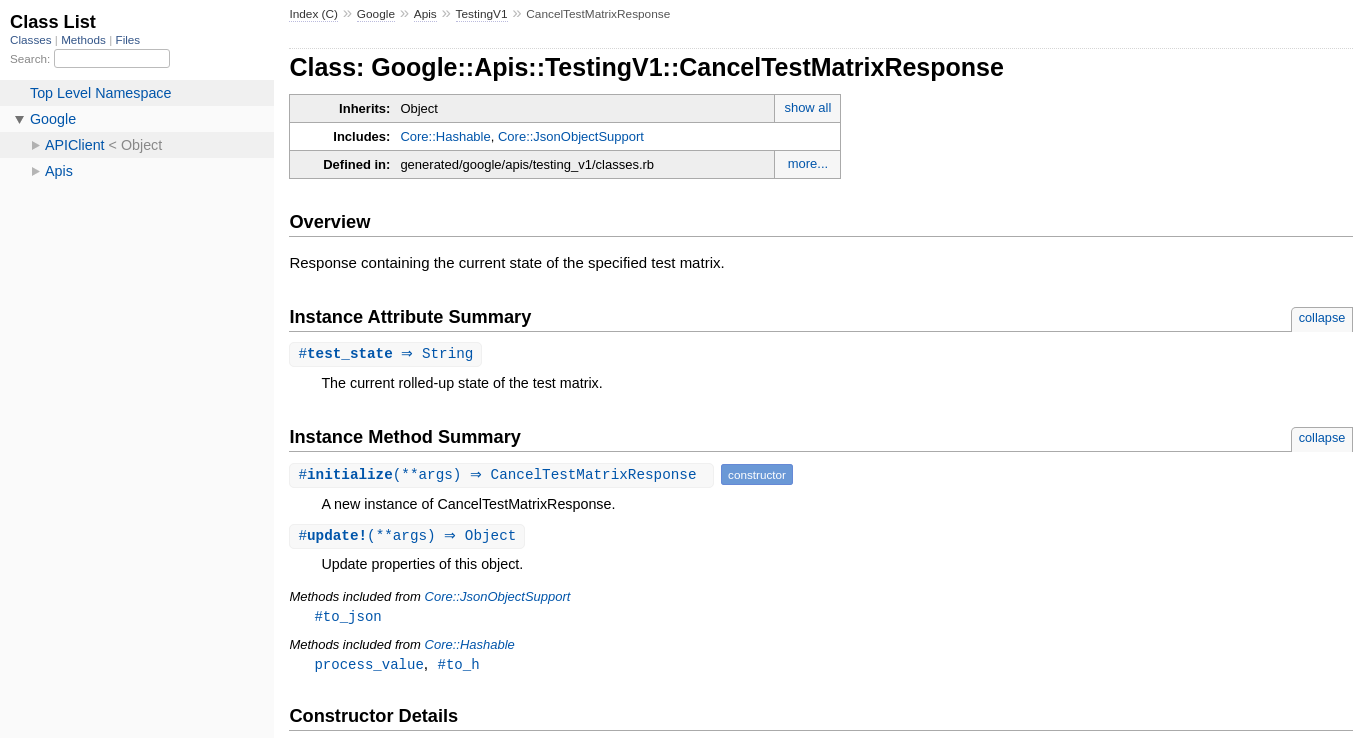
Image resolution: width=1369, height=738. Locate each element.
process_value (368, 667)
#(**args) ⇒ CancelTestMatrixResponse (504, 475)
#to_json (347, 618)
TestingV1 (482, 14)
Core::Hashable (445, 136)
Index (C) (313, 14)
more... (808, 163)
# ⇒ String (388, 354)
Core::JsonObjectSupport (571, 136)
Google (376, 14)
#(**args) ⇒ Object (409, 537)
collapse (1322, 317)
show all (807, 107)
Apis (425, 14)
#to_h (459, 667)
